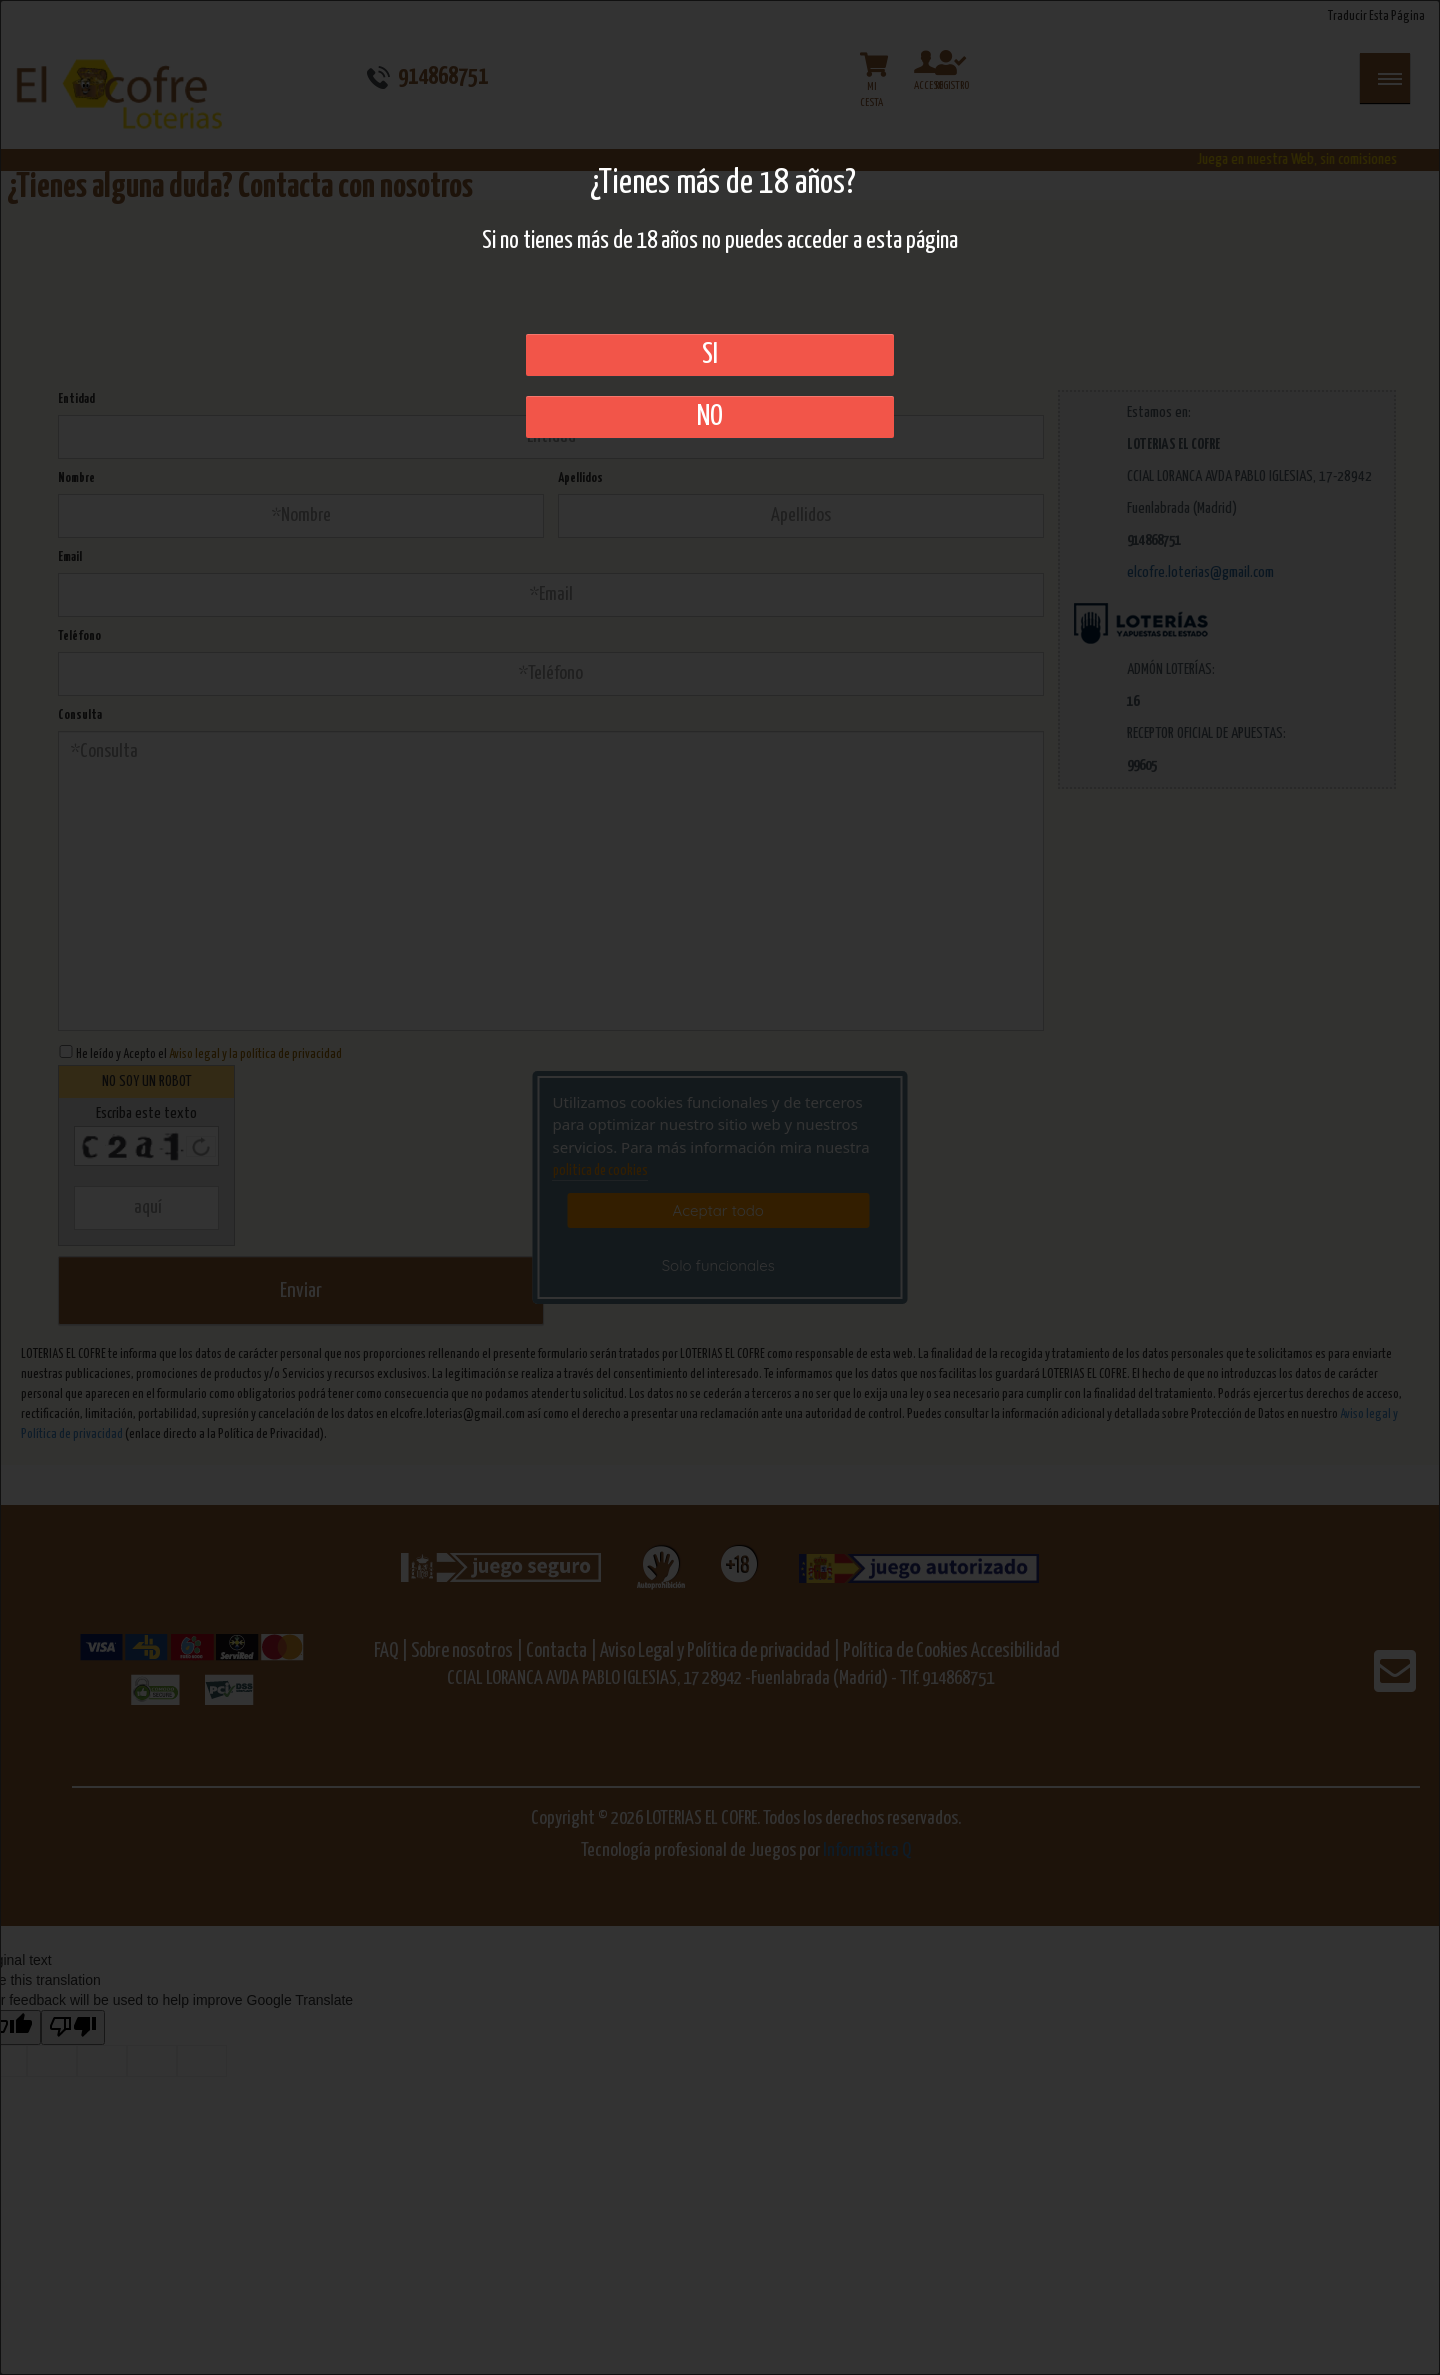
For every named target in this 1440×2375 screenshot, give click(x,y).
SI (710, 355)
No (710, 417)
